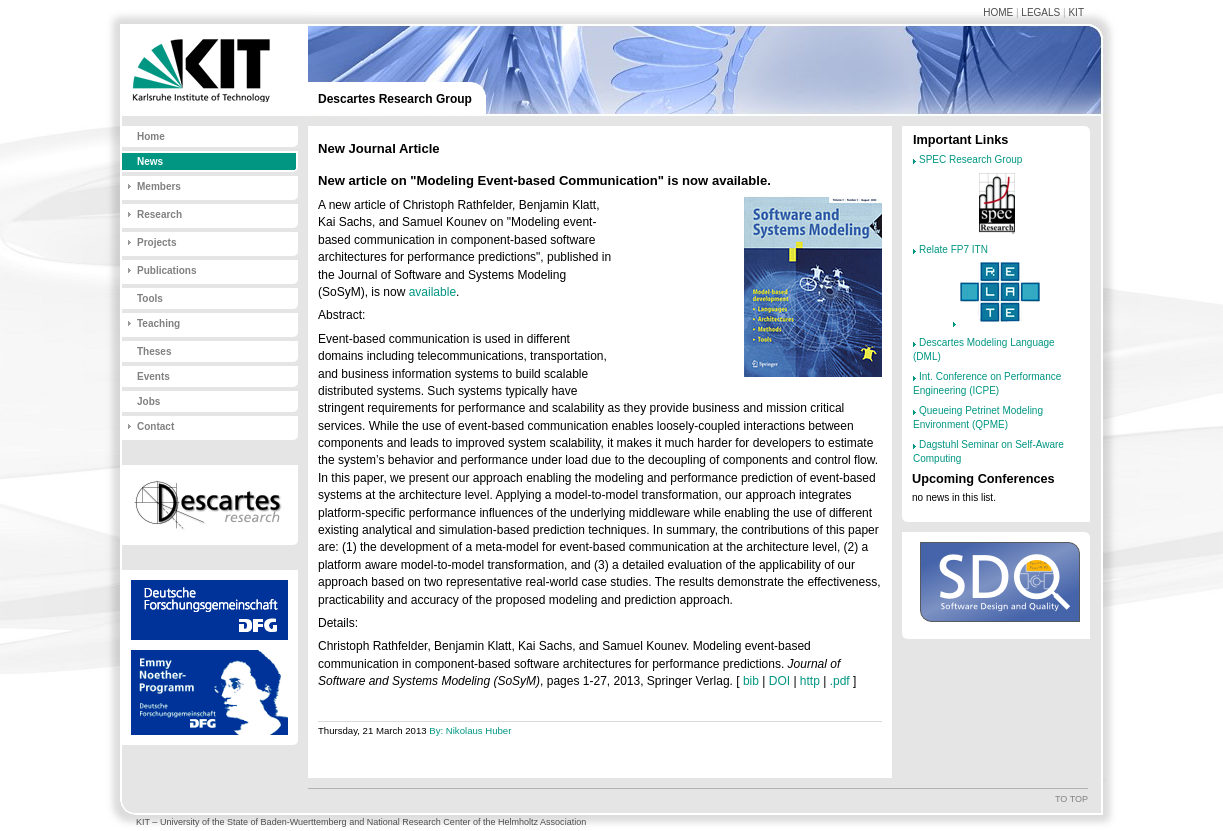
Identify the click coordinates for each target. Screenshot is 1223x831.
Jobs (148, 401)
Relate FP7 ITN (953, 249)
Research (159, 214)
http (810, 681)
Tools (150, 298)
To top (1071, 799)
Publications (166, 270)
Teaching (158, 323)
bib (751, 681)
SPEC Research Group (970, 159)
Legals (1040, 12)
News (150, 161)
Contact (155, 426)
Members (159, 186)
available (432, 292)
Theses (154, 351)
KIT (1076, 12)
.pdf (840, 681)
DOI (779, 681)
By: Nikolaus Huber (470, 730)
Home (998, 12)
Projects (156, 242)
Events (153, 376)
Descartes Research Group (395, 99)
